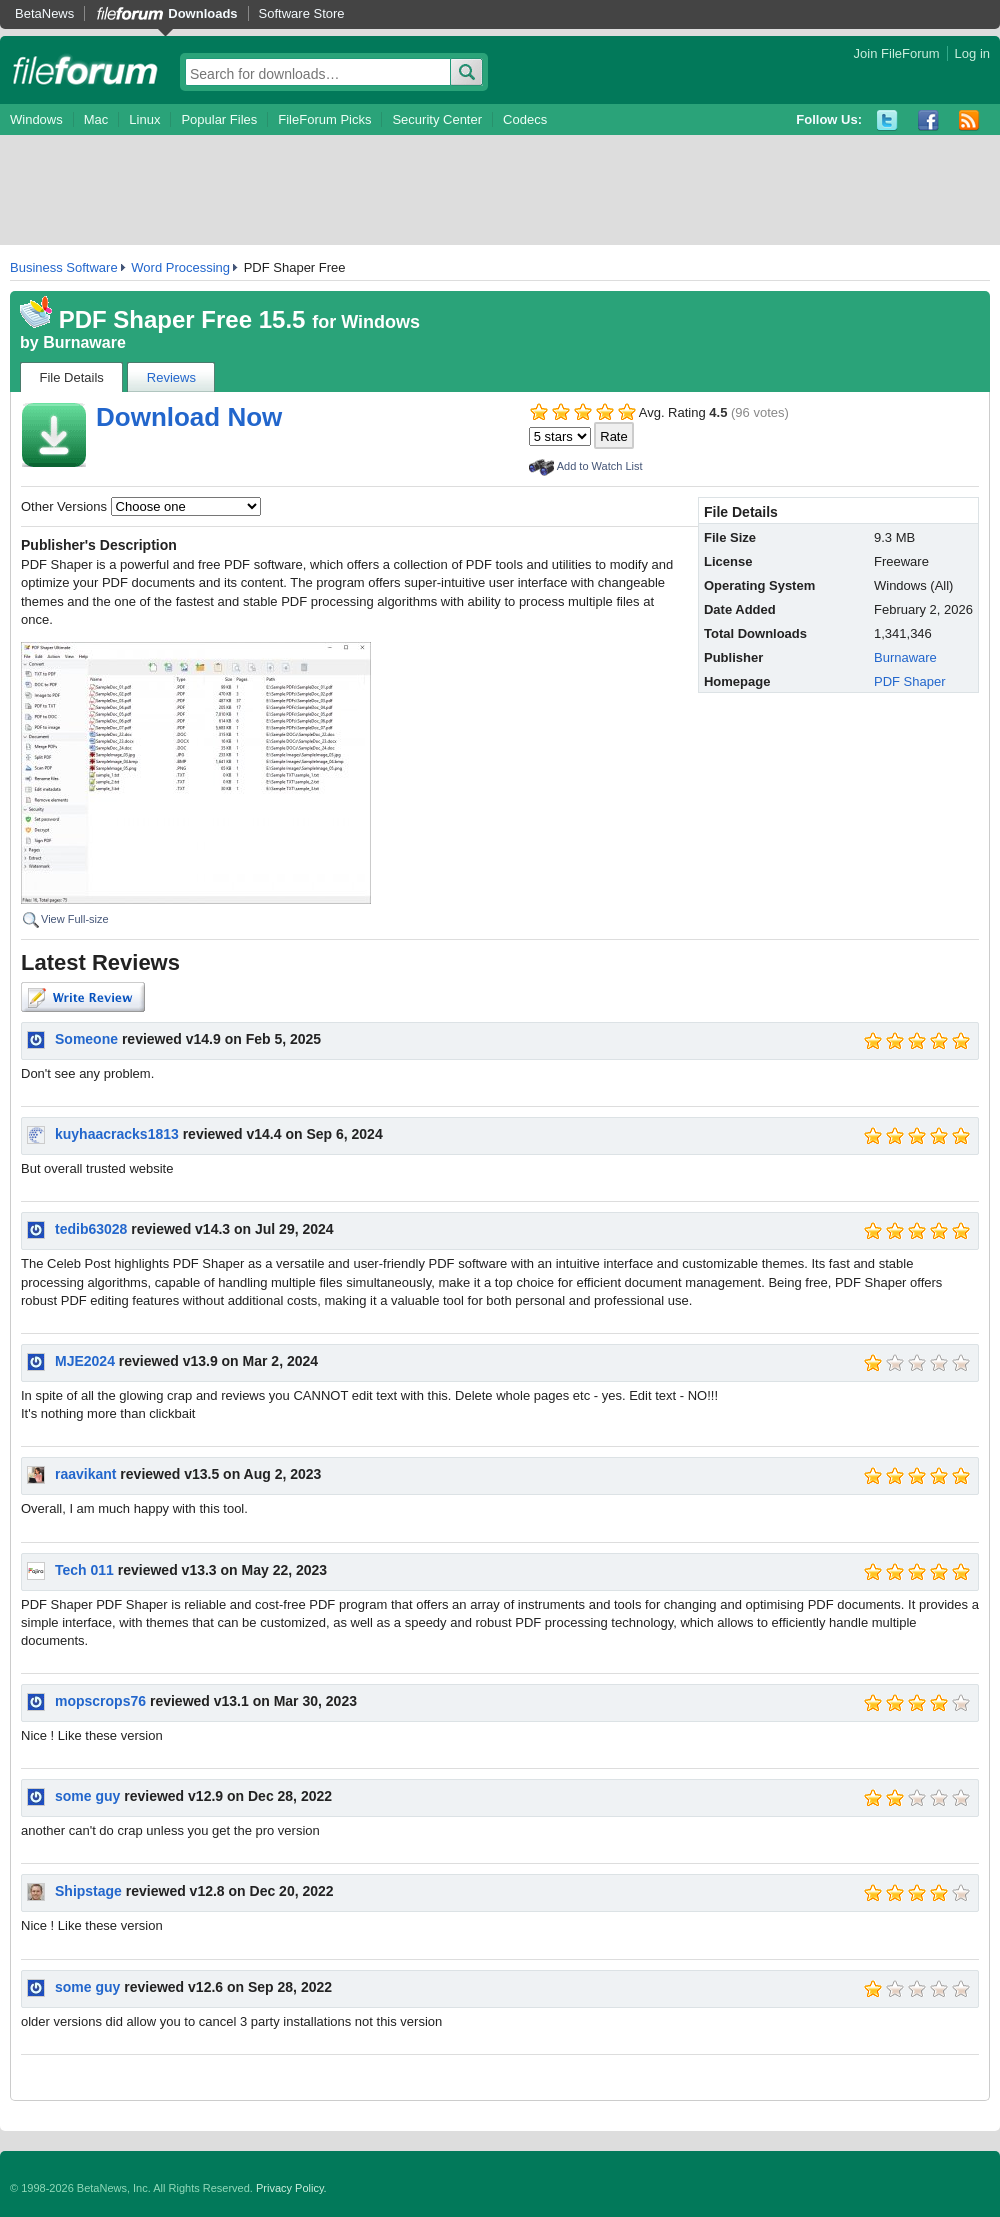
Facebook (928, 120)
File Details (72, 377)
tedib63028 (91, 1229)
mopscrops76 (100, 1701)
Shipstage (88, 1891)
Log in (972, 53)
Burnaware (84, 342)
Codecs (525, 119)
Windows (36, 119)
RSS (969, 120)
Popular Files (219, 119)
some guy (87, 1796)
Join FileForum (897, 53)
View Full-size (75, 919)
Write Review (83, 997)
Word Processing (180, 267)
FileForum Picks (324, 119)
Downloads (202, 13)
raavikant (85, 1474)
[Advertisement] (500, 190)
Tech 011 (84, 1570)
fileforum (85, 70)
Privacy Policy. (291, 2188)
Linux (144, 119)
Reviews (171, 377)
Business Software (64, 267)
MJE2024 (85, 1361)
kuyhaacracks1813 (117, 1134)
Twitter (887, 120)
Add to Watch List (600, 466)
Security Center (437, 119)
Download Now (189, 417)
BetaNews (44, 13)
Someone (86, 1039)
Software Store (302, 13)
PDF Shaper (910, 681)
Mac (96, 119)
